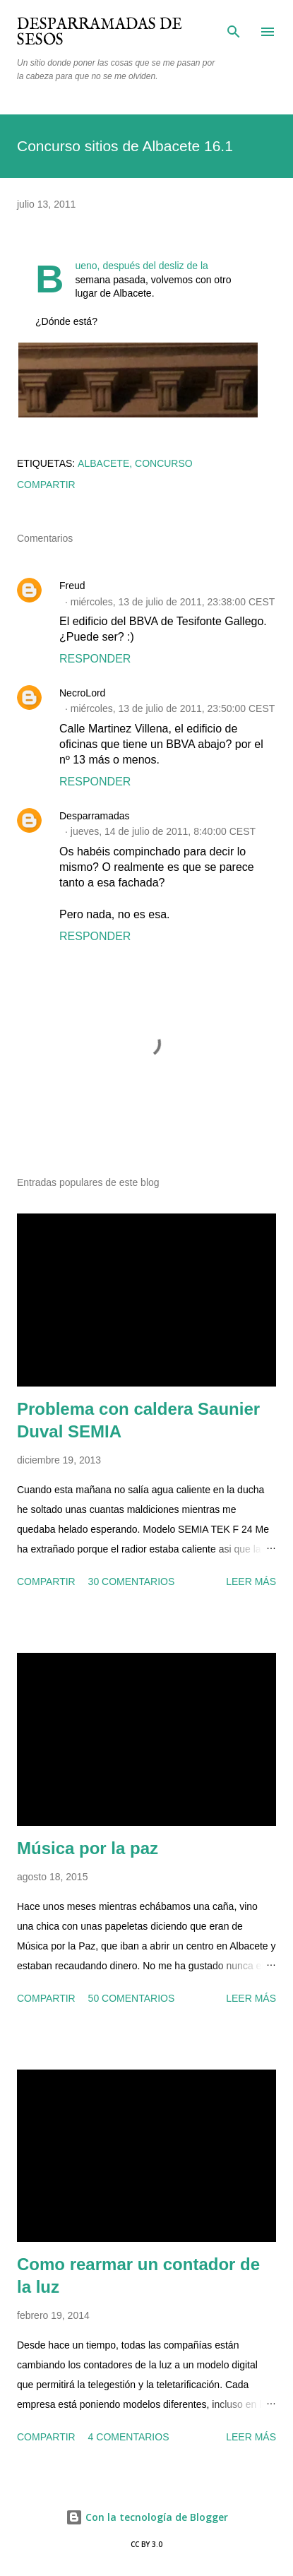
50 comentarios (131, 1998)
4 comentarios (128, 2437)
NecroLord (82, 693)
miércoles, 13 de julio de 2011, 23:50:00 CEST (173, 708)
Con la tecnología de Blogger (147, 2517)
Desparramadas (94, 815)
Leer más (251, 1581)
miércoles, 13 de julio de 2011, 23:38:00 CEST (173, 601)
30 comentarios (131, 1581)
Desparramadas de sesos (99, 32)
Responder (95, 659)
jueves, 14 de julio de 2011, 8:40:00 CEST (163, 831)
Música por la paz (87, 1848)
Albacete (103, 463)
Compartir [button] (46, 484)
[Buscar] (233, 25)
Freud (72, 585)
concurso (164, 463)
